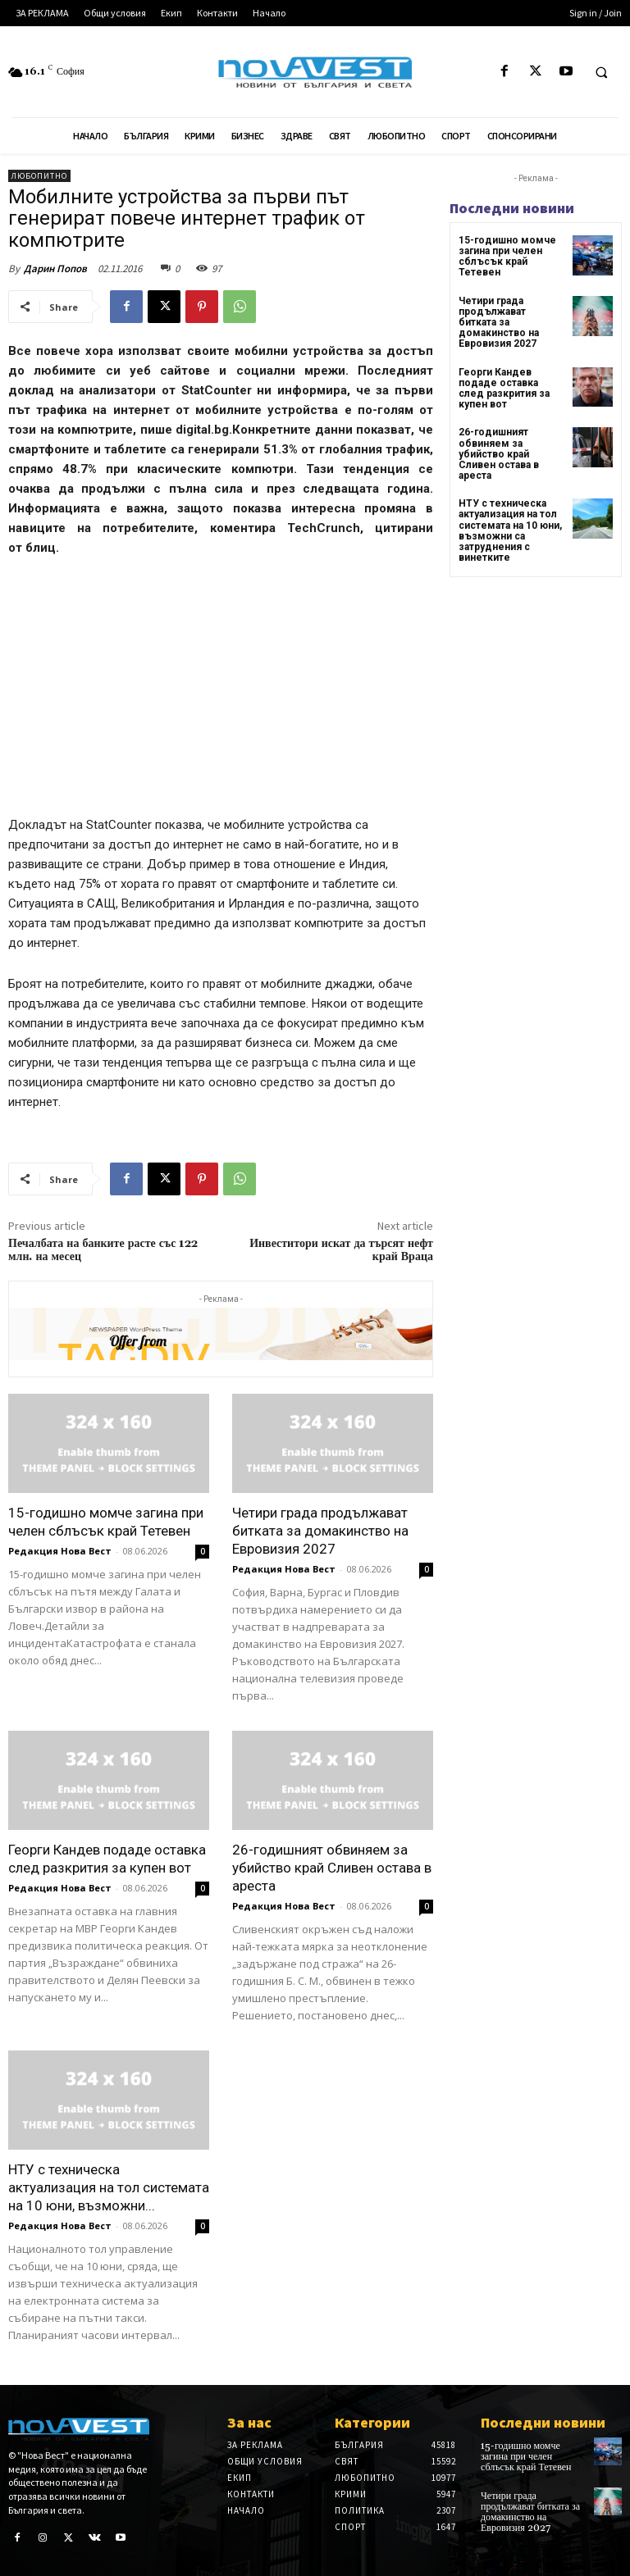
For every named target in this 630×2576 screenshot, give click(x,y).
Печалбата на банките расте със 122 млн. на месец (103, 1250)
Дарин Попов (55, 268)
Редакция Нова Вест (60, 1551)
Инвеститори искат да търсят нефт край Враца (341, 1250)
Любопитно (39, 176)
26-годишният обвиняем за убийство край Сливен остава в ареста (331, 1867)
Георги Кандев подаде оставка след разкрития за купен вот (504, 388)
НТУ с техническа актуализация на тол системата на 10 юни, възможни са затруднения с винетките (510, 530)
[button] (601, 72)
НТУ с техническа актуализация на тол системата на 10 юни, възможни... (108, 2187)
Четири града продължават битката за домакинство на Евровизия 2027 (320, 1530)
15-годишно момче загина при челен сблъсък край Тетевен (507, 256)
